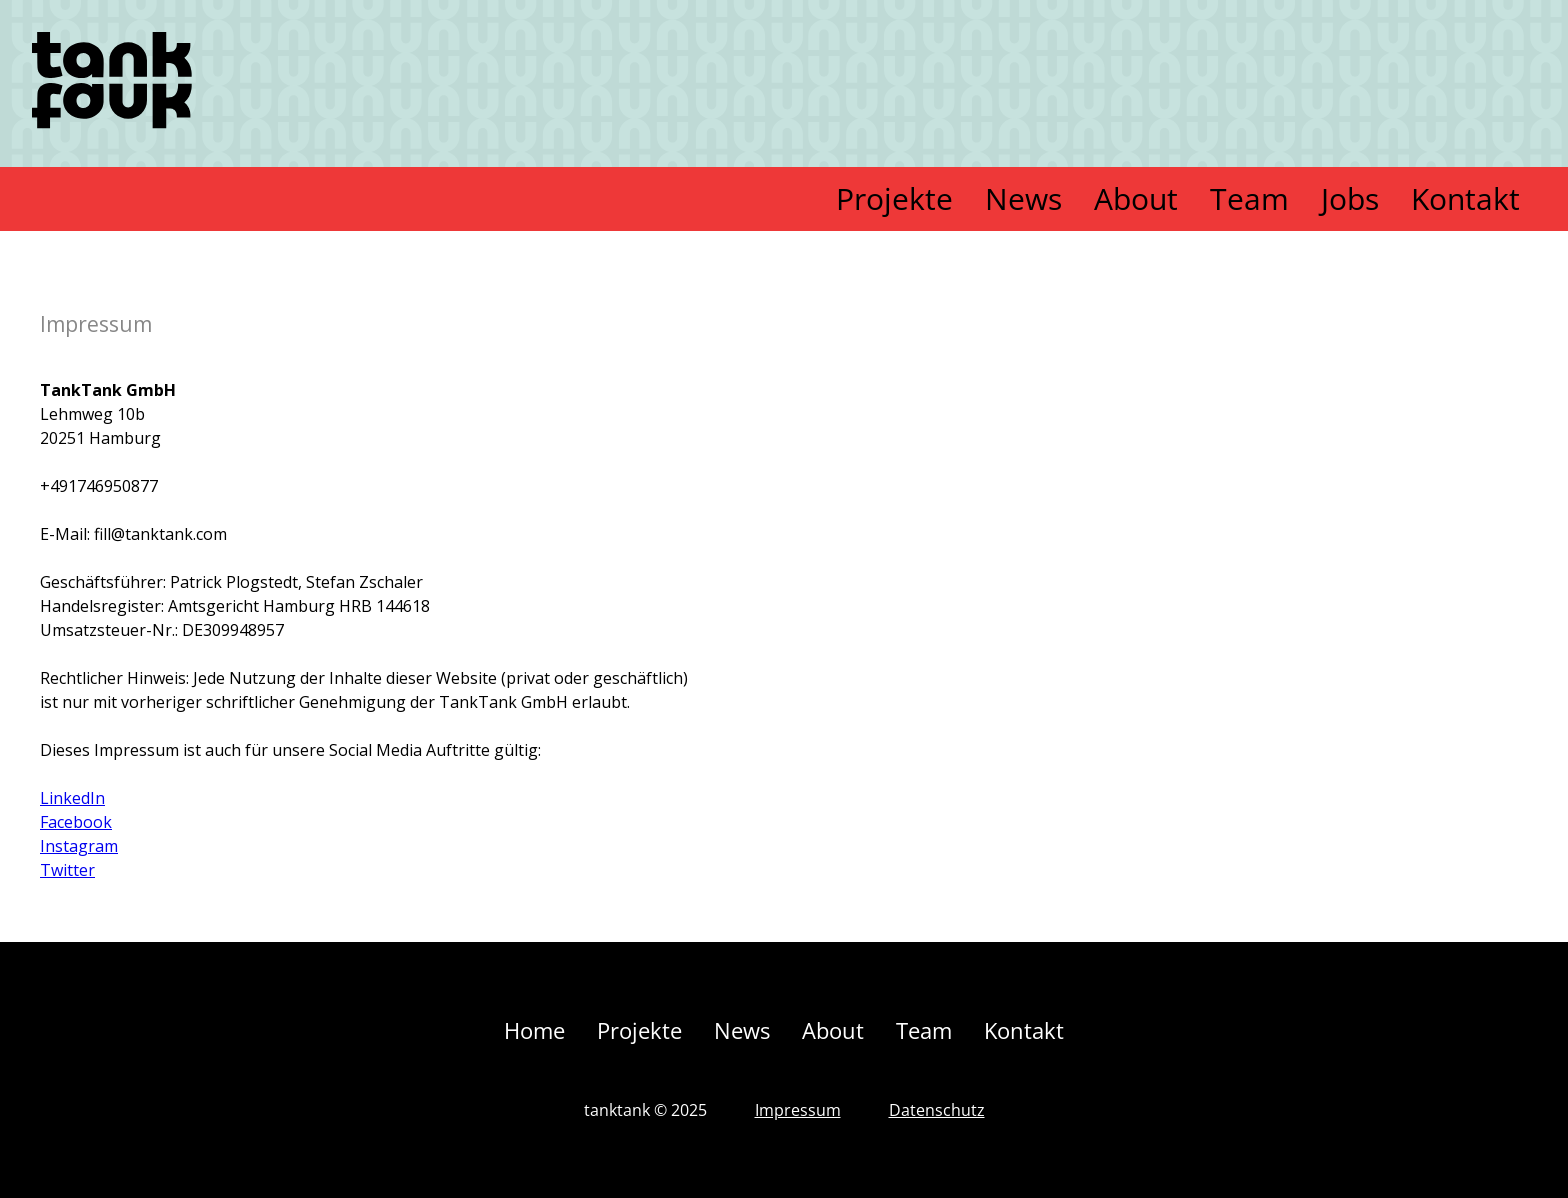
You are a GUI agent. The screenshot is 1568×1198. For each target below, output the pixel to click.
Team (1249, 198)
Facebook (76, 822)
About (1136, 198)
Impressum (798, 1110)
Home (534, 1030)
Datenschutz (937, 1110)
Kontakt (1465, 198)
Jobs (1350, 198)
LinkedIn (72, 798)
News (1023, 198)
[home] (112, 83)
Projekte (894, 198)
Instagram (79, 846)
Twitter (67, 870)
